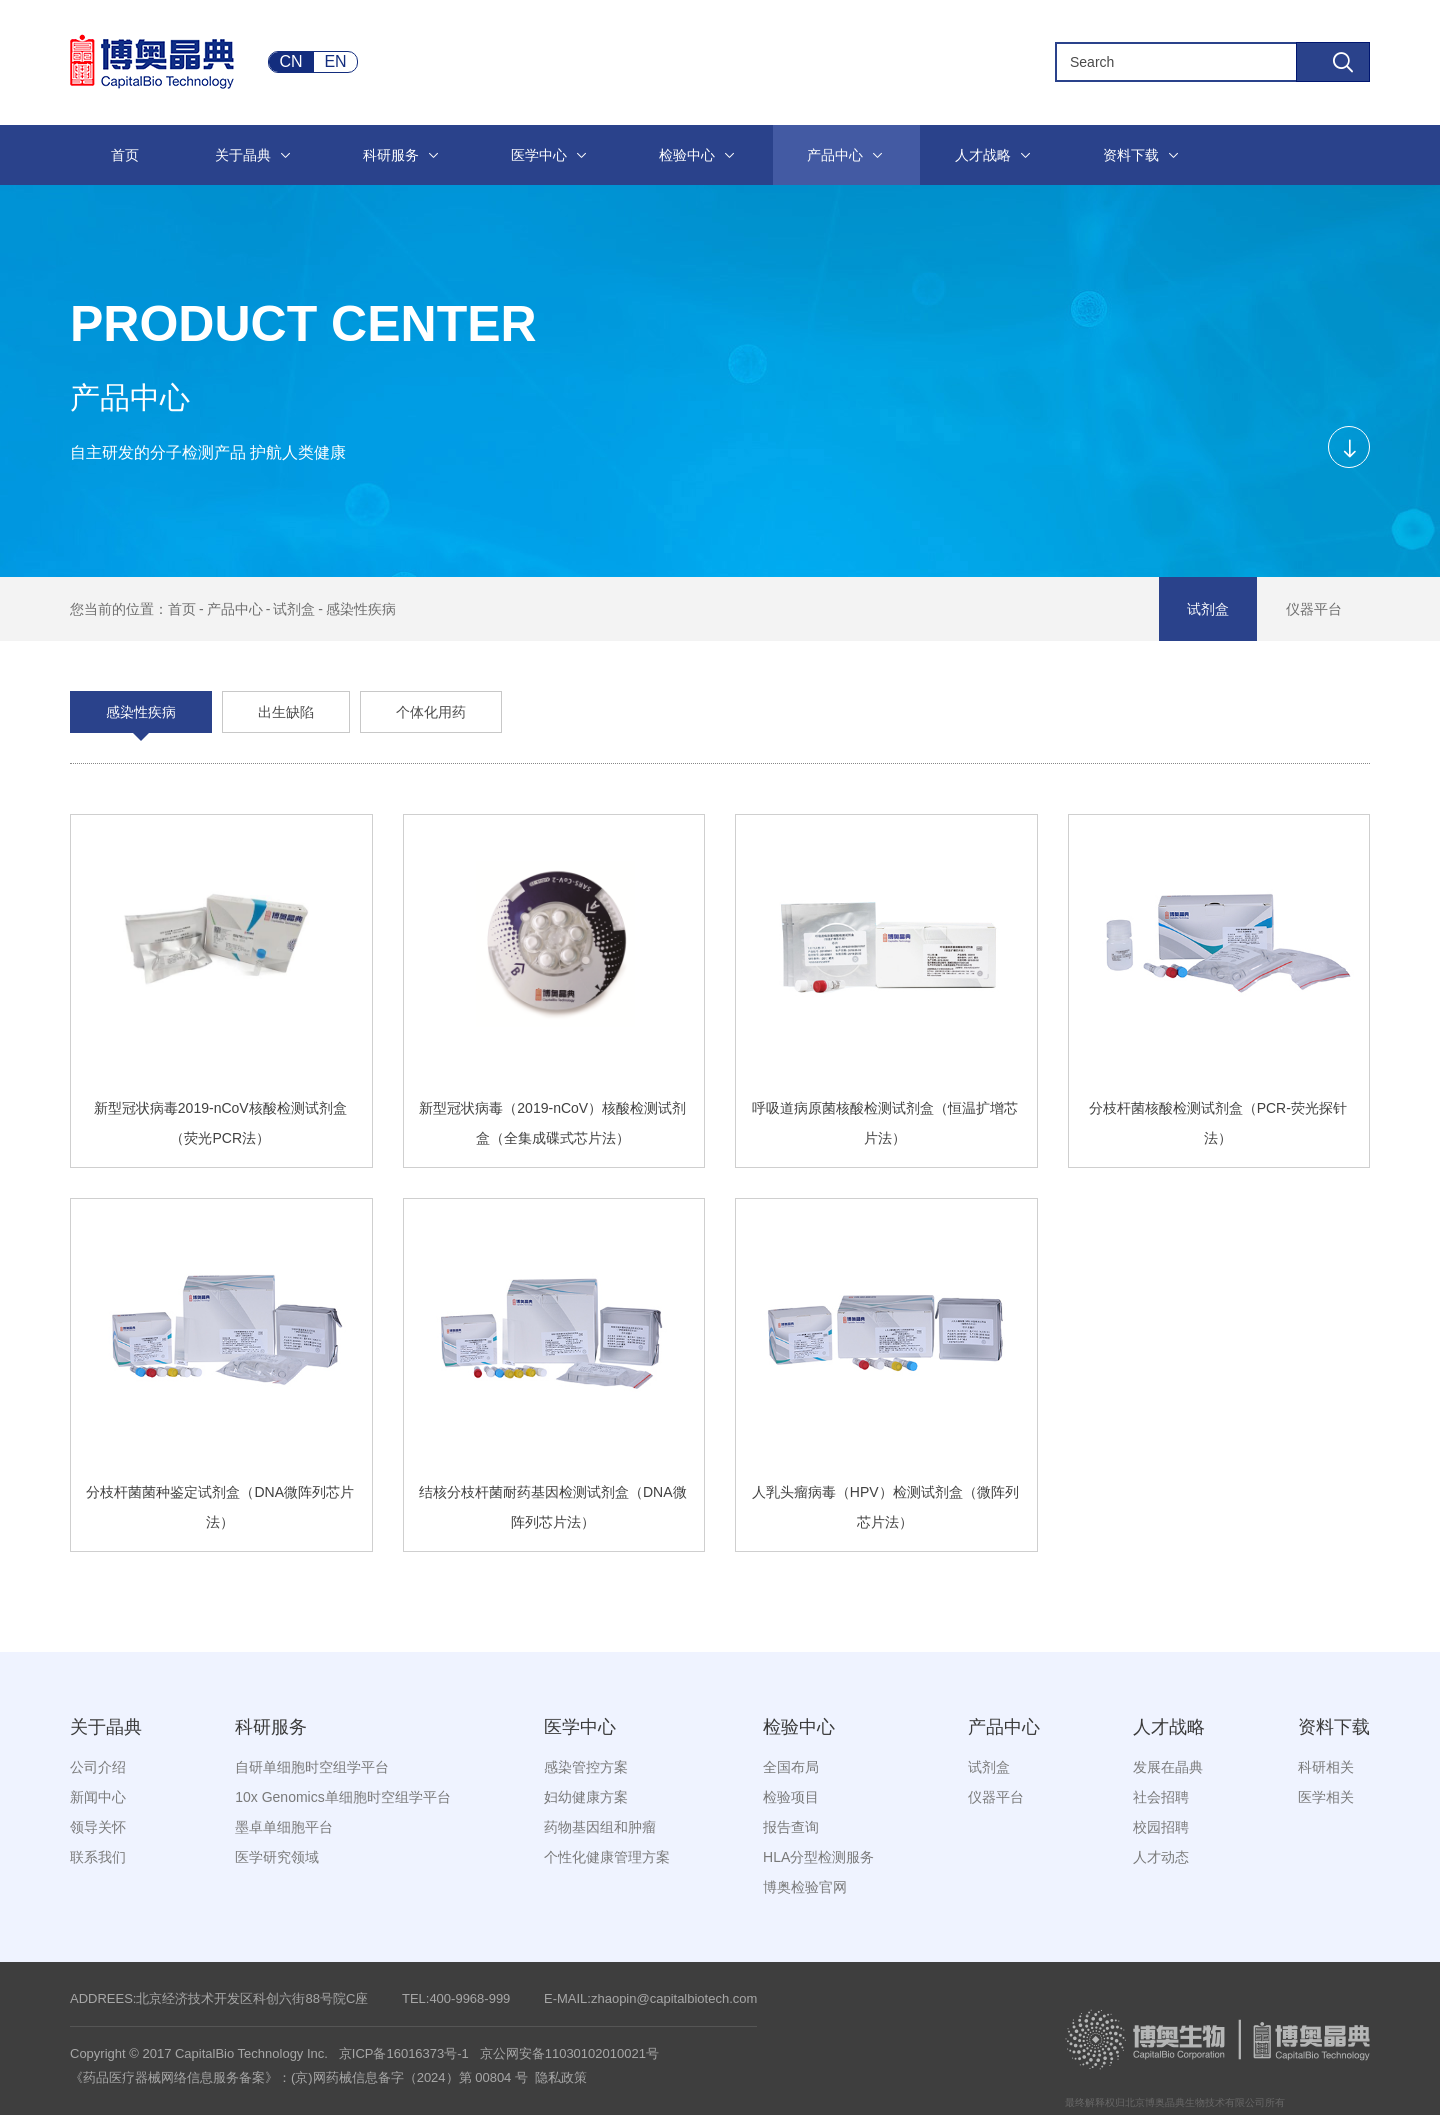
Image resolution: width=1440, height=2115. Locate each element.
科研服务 (271, 1727)
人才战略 (1169, 1727)
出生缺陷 (286, 712)
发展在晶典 (1168, 1767)
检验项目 (791, 1797)
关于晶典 (106, 1727)
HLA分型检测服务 (818, 1857)
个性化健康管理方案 (607, 1857)
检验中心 (799, 1727)
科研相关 (1326, 1767)
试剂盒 (294, 609)
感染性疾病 (361, 609)
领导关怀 (98, 1827)
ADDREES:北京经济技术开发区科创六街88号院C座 (219, 1998)
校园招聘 (1161, 1827)
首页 (182, 609)
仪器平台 (1314, 609)
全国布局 (791, 1767)
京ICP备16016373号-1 (404, 2053)
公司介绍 (98, 1767)
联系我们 (98, 1857)
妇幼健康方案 (586, 1797)
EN (335, 61)
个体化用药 (431, 712)
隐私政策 (561, 2077)
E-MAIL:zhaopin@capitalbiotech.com (650, 1998)
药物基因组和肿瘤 (600, 1827)
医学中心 (580, 1727)
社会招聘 (1161, 1797)
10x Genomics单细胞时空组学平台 (342, 1797)
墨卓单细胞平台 (284, 1827)
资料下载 (1334, 1727)
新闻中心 (98, 1797)
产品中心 (235, 609)
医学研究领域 (277, 1857)
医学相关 (1326, 1797)
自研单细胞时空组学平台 (312, 1767)
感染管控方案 (586, 1767)
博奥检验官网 (805, 1887)
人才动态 (1161, 1857)
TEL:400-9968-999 (456, 1998)
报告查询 (791, 1827)
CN (290, 61)
